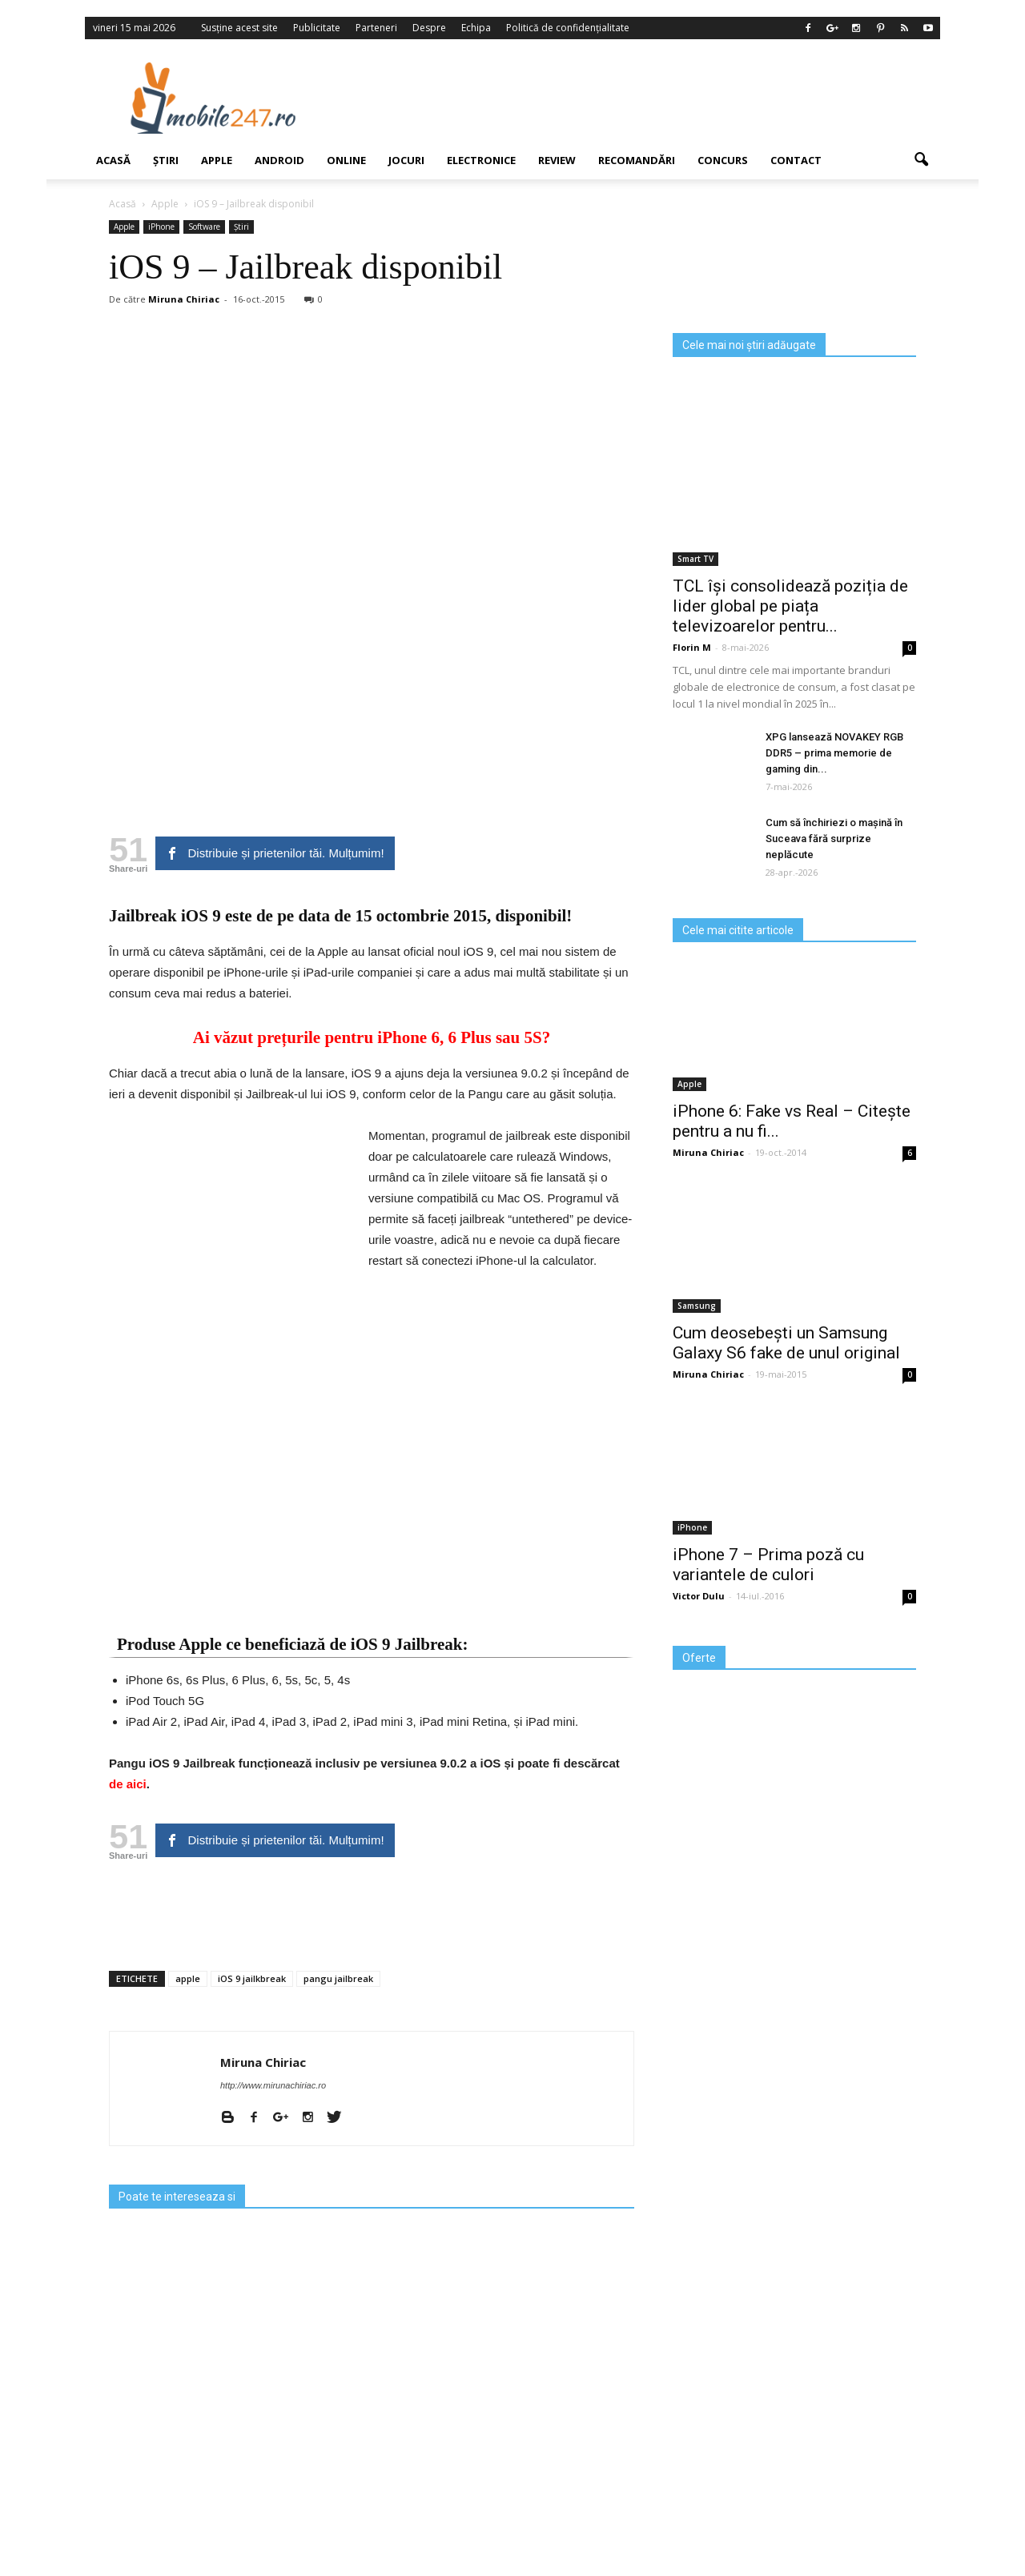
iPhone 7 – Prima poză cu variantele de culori (768, 1564)
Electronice (481, 160)
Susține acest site (239, 27)
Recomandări (636, 160)
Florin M (692, 647)
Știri (166, 160)
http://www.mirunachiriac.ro (273, 2085)
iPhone (161, 226)
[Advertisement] (643, 98)
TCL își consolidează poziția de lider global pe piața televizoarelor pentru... (790, 606)
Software (204, 226)
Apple (216, 160)
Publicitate (316, 27)
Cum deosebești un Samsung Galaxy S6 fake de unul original (786, 1342)
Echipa (476, 27)
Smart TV (695, 558)
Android (279, 160)
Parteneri (376, 27)
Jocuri (406, 160)
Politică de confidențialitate (567, 27)
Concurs (722, 160)
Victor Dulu (699, 1596)
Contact (796, 160)
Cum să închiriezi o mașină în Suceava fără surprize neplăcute (834, 839)
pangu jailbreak (338, 1978)
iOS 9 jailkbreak (252, 1978)
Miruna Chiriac (183, 299)
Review (557, 160)
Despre (429, 27)
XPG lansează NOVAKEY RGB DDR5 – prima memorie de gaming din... (834, 753)
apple (187, 1978)
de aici (128, 1784)
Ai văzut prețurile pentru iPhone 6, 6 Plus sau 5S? (371, 1037)
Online (346, 160)
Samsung (696, 1305)
